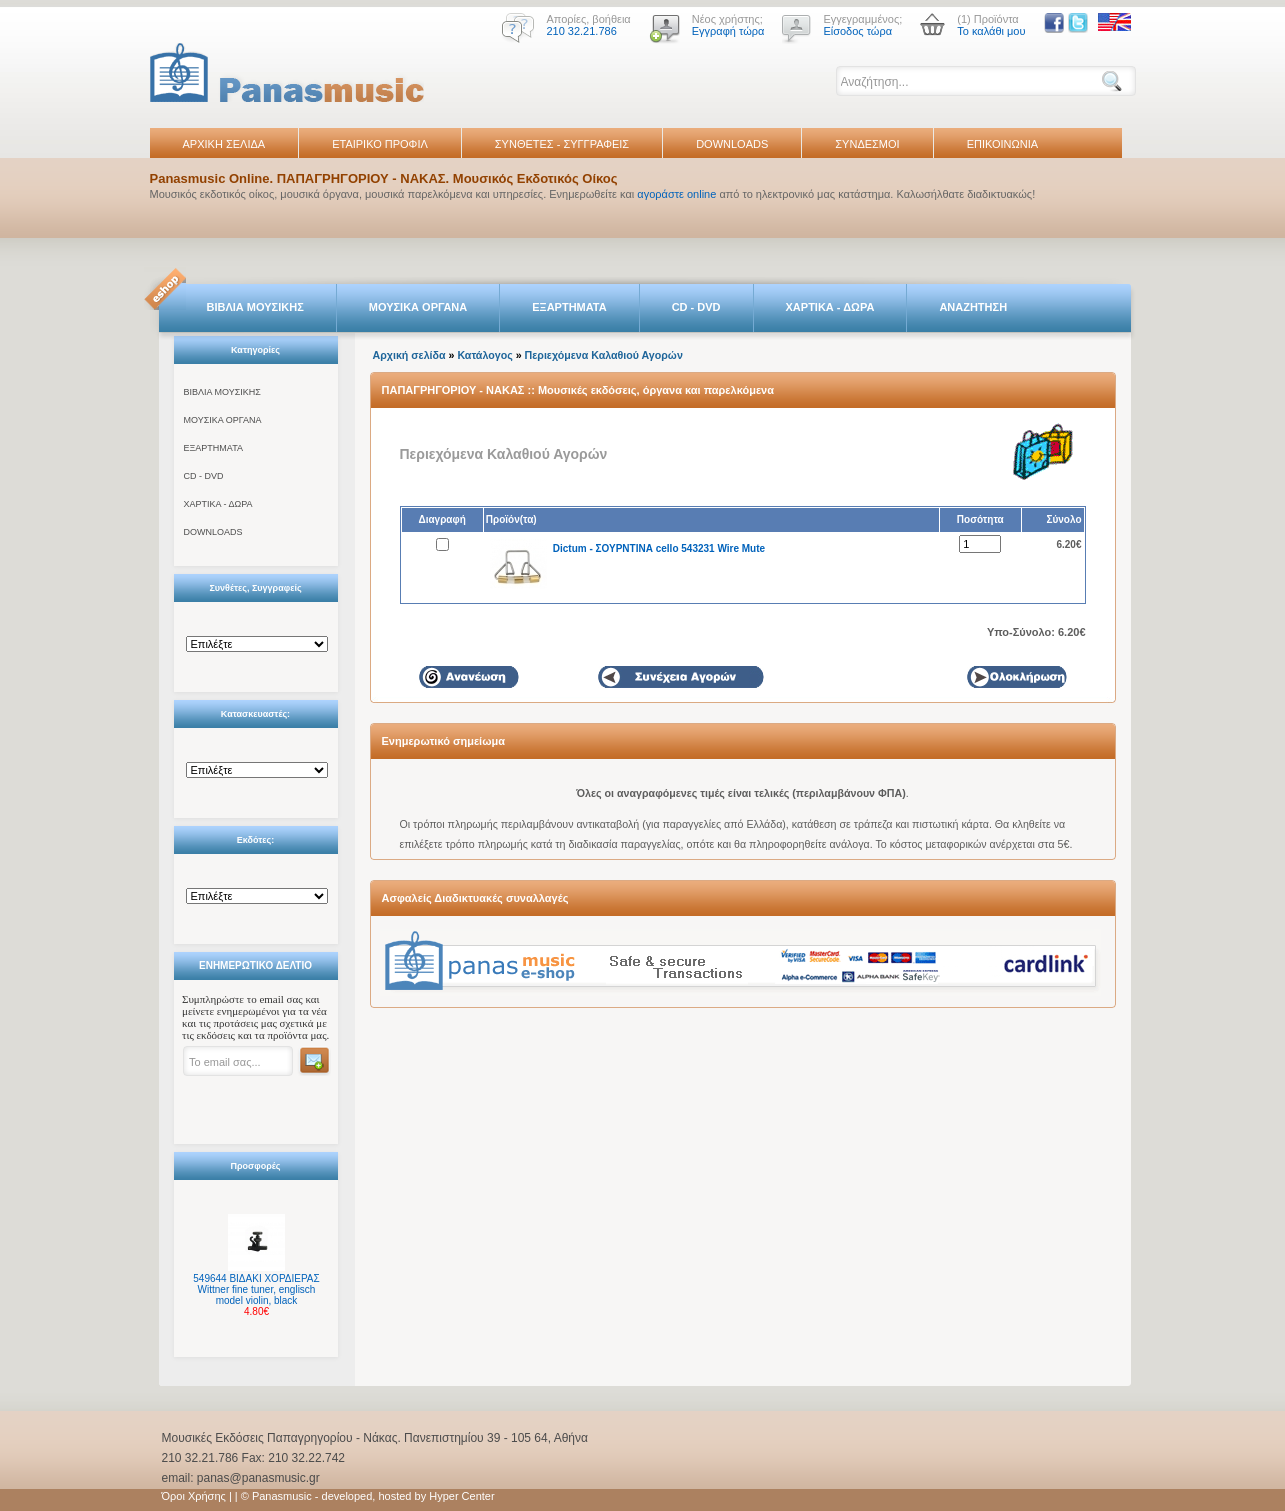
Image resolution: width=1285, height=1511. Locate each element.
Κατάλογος (484, 355)
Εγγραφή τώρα (728, 31)
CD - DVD (696, 307)
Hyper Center (461, 1496)
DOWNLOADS (732, 144)
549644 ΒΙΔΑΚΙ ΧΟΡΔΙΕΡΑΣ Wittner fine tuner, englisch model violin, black (256, 1289)
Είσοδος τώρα (857, 31)
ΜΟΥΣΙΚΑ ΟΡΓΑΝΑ (418, 307)
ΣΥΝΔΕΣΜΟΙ (867, 144)
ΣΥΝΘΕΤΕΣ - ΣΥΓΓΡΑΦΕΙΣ (562, 144)
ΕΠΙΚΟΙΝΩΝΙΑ (1002, 144)
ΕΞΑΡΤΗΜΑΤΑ (569, 307)
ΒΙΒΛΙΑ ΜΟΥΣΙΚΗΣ (255, 307)
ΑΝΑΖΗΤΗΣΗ (973, 307)
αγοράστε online (676, 194)
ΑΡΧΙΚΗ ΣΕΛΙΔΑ (224, 144)
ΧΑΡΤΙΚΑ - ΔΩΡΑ (830, 307)
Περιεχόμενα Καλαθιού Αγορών (604, 355)
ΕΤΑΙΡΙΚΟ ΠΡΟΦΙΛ (380, 144)
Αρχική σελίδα (409, 355)
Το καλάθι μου (991, 31)
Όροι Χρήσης (194, 1496)
